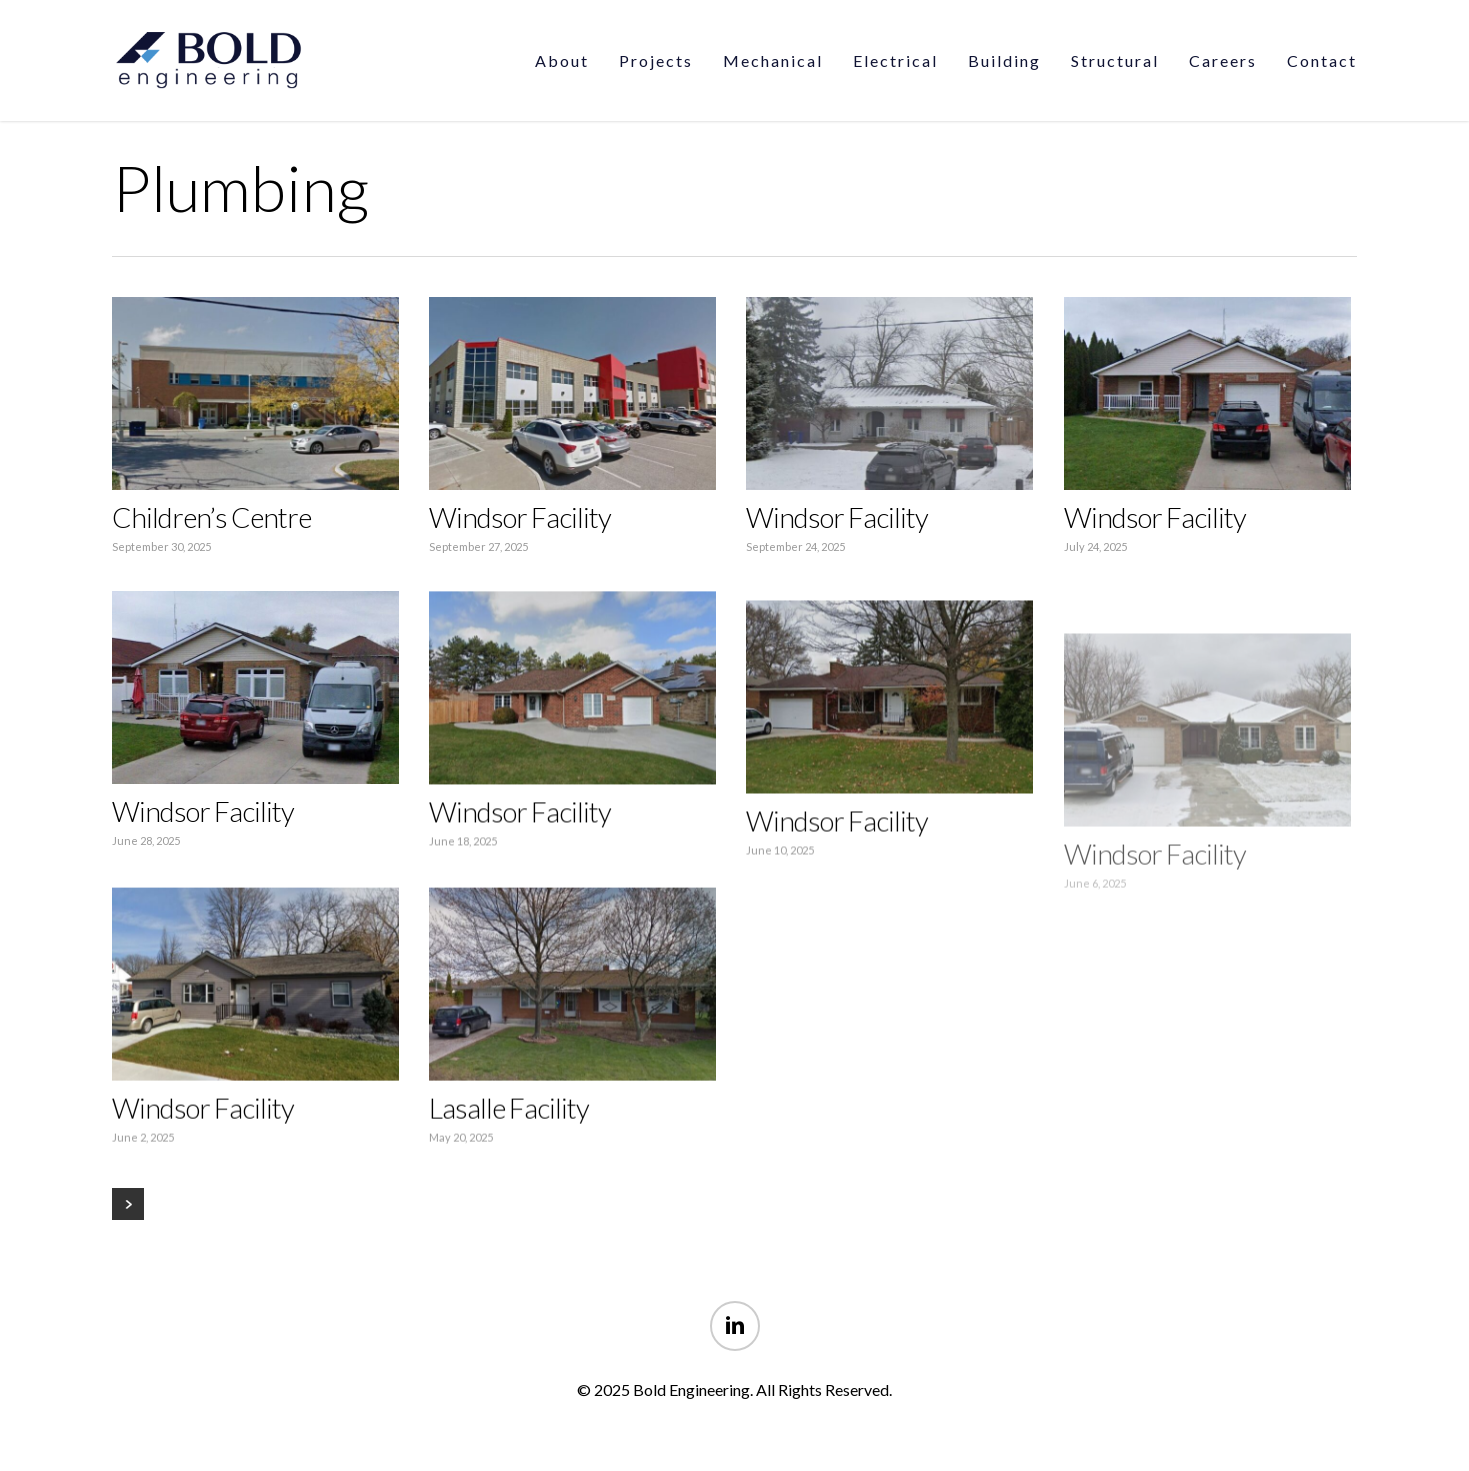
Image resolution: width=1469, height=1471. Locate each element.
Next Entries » (128, 1204)
